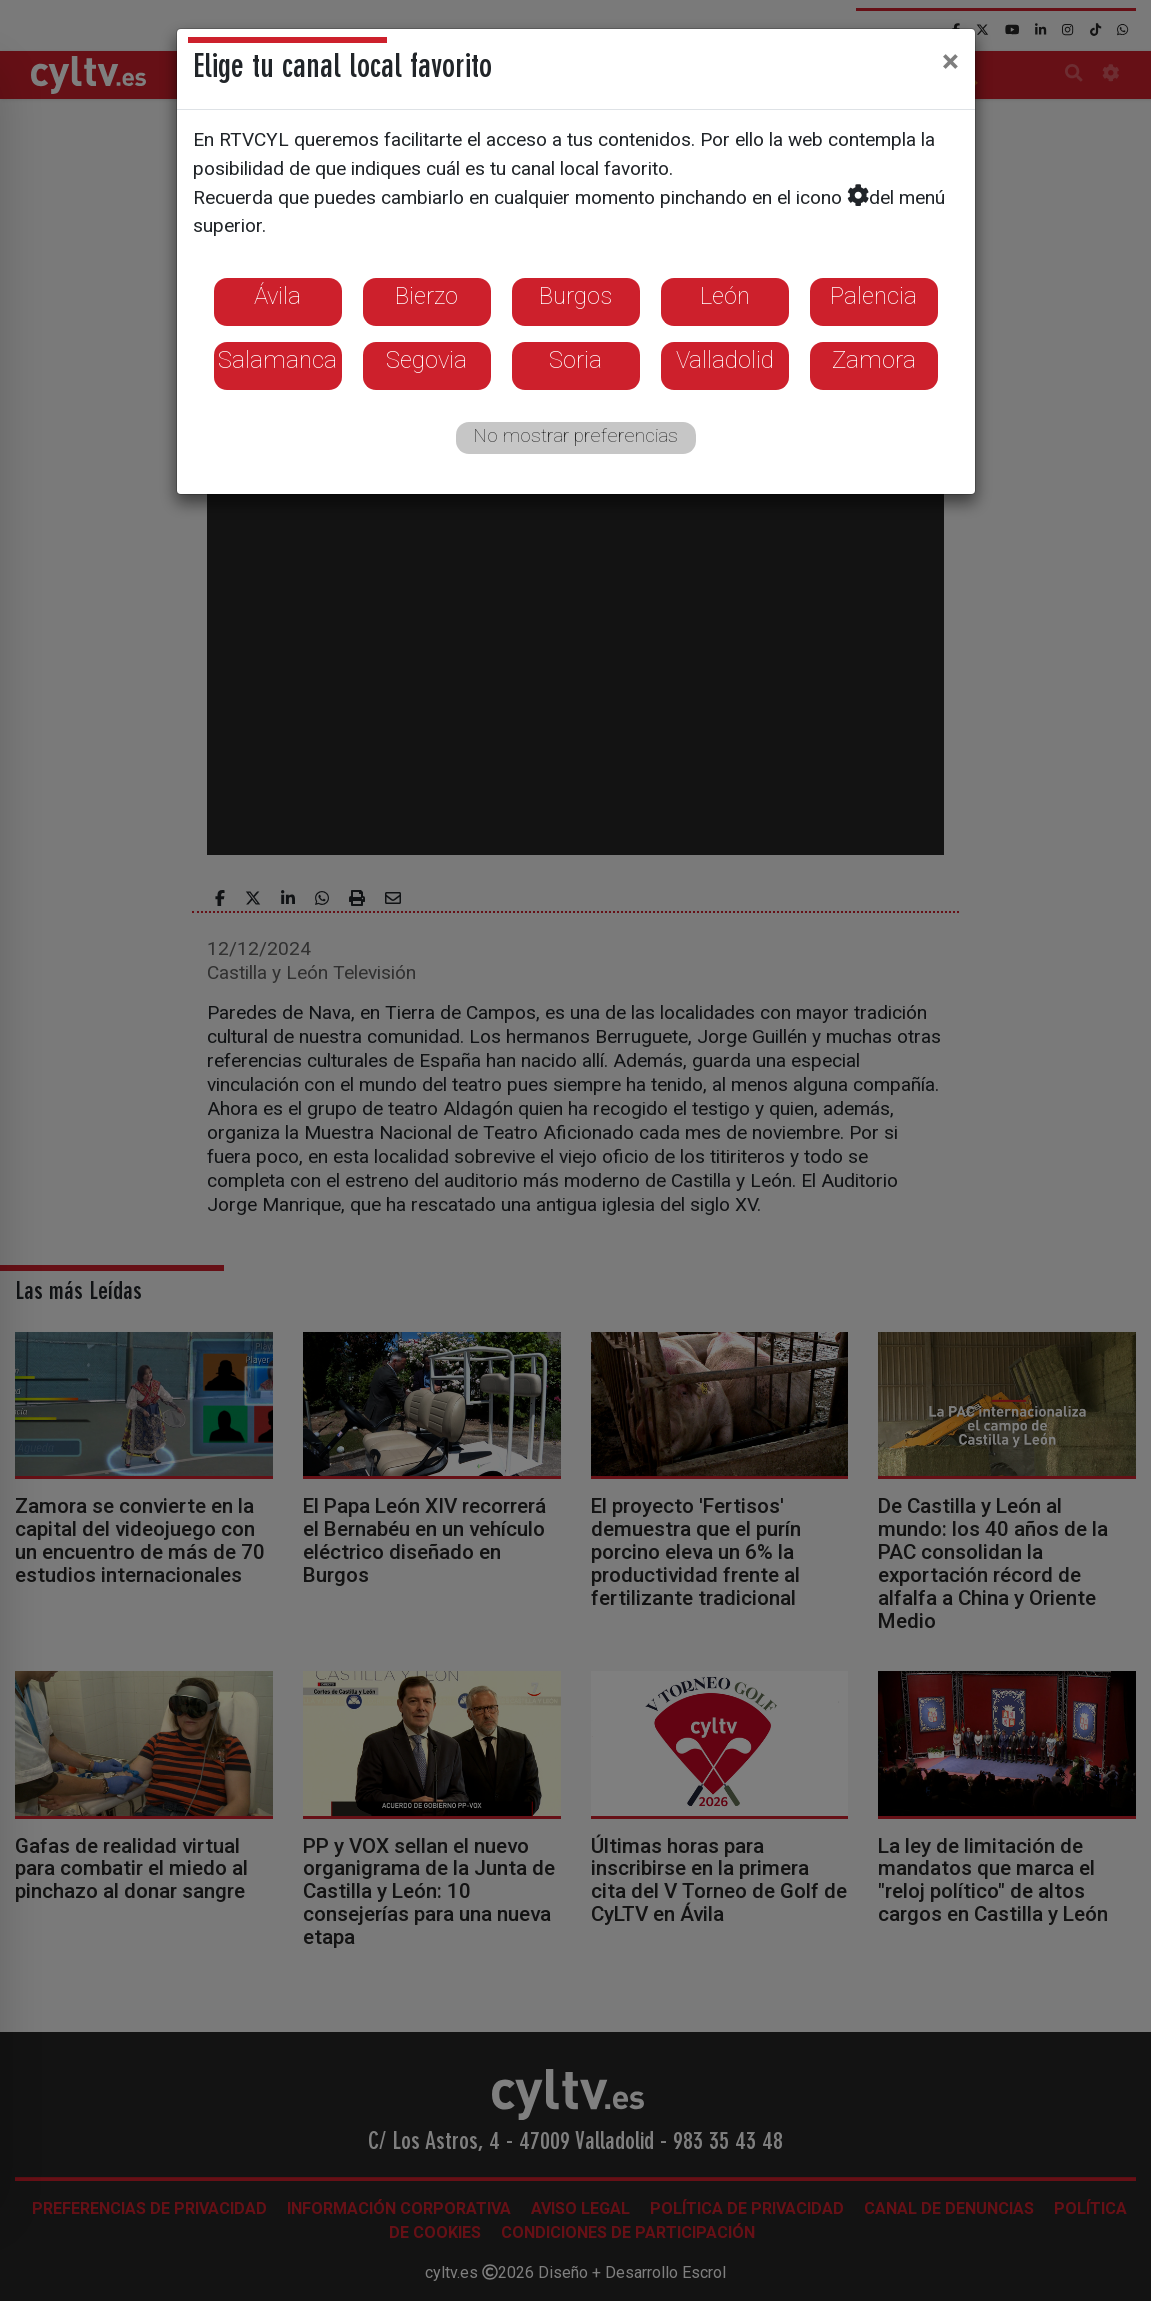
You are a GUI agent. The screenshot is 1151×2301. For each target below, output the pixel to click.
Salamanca (277, 360)
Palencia (873, 296)
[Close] (950, 61)
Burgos (575, 296)
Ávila (277, 296)
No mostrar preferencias (575, 435)
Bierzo (426, 296)
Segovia (426, 360)
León (725, 296)
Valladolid (725, 360)
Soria (575, 360)
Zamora (874, 360)
